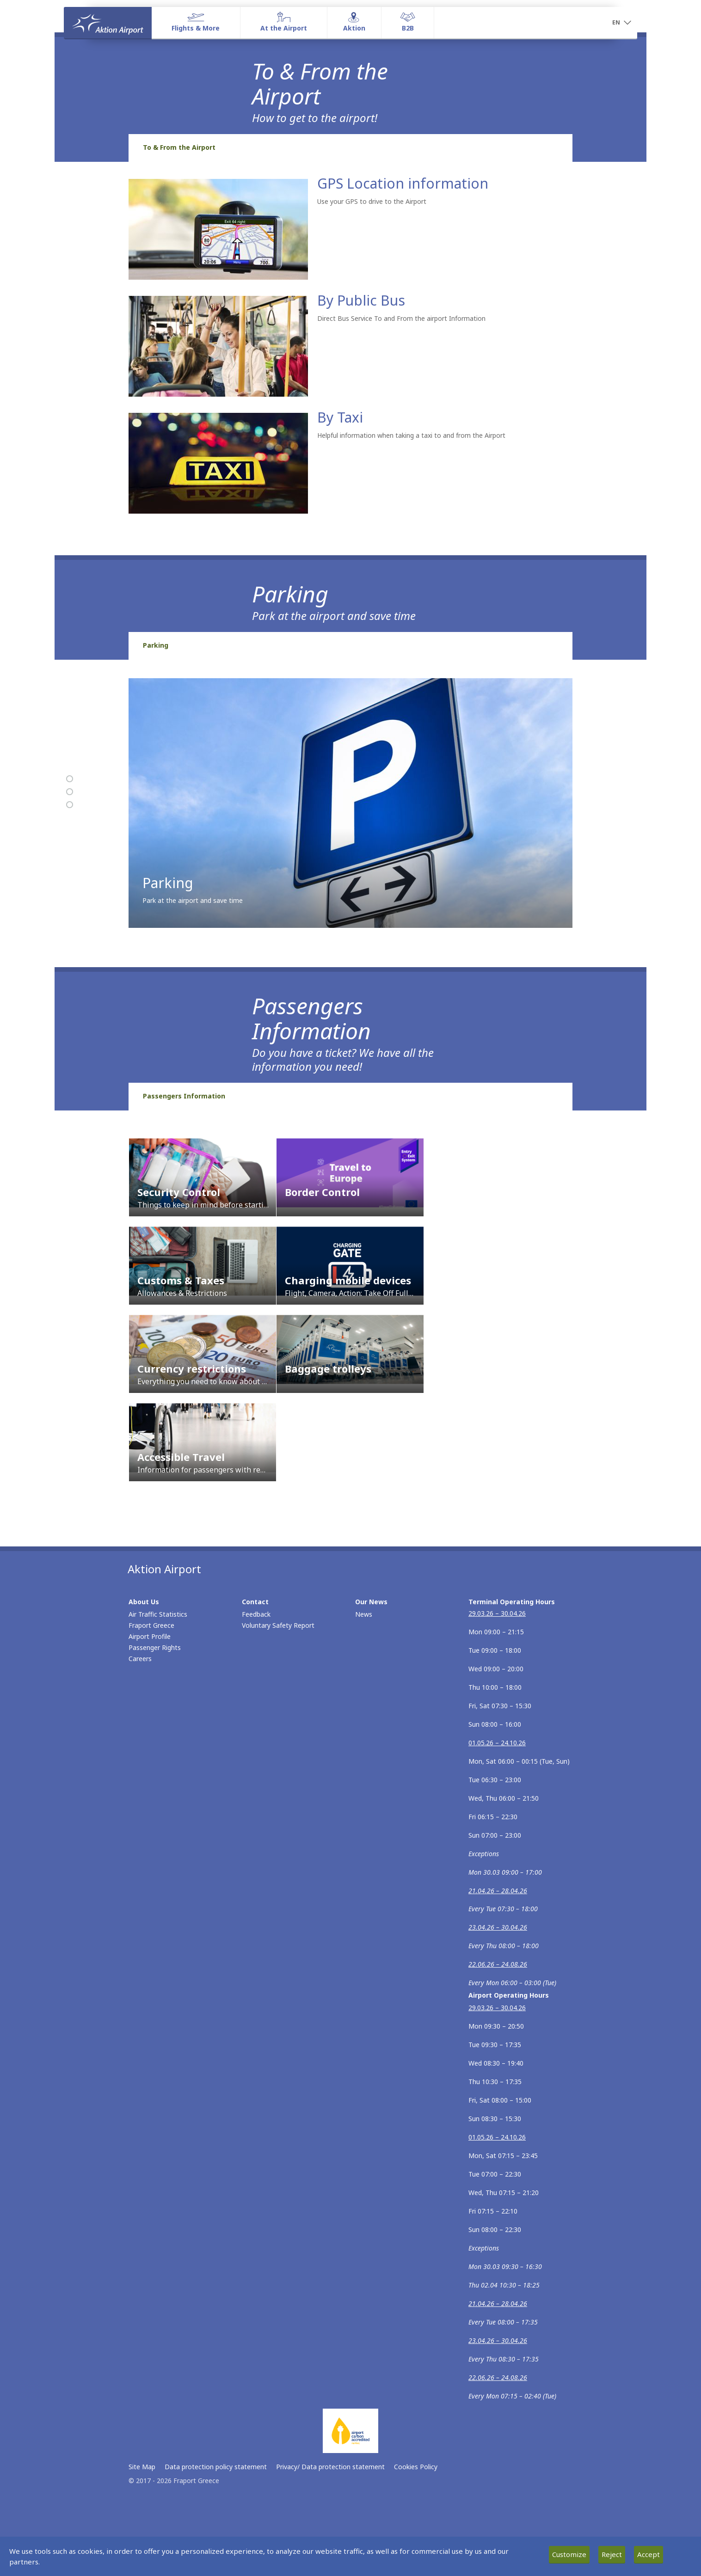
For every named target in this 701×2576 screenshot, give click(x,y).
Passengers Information (184, 1096)
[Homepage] (108, 22)
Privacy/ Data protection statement (330, 2466)
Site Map (142, 2466)
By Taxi (340, 417)
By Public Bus (361, 300)
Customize (569, 2554)
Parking (155, 645)
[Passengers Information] (69, 805)
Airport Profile (150, 1636)
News (363, 1614)
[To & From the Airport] (69, 779)
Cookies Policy (415, 2466)
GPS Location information (402, 183)
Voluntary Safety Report (278, 1625)
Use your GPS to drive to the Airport (371, 201)
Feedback (256, 1614)
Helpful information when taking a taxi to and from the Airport (411, 435)
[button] (621, 23)
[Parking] (69, 792)
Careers (140, 1658)
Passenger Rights (155, 1647)
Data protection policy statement (216, 2466)
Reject (612, 2554)
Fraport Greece (151, 1625)
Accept (648, 2554)
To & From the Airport (179, 147)
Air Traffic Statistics (158, 1614)
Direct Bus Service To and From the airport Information (401, 318)
